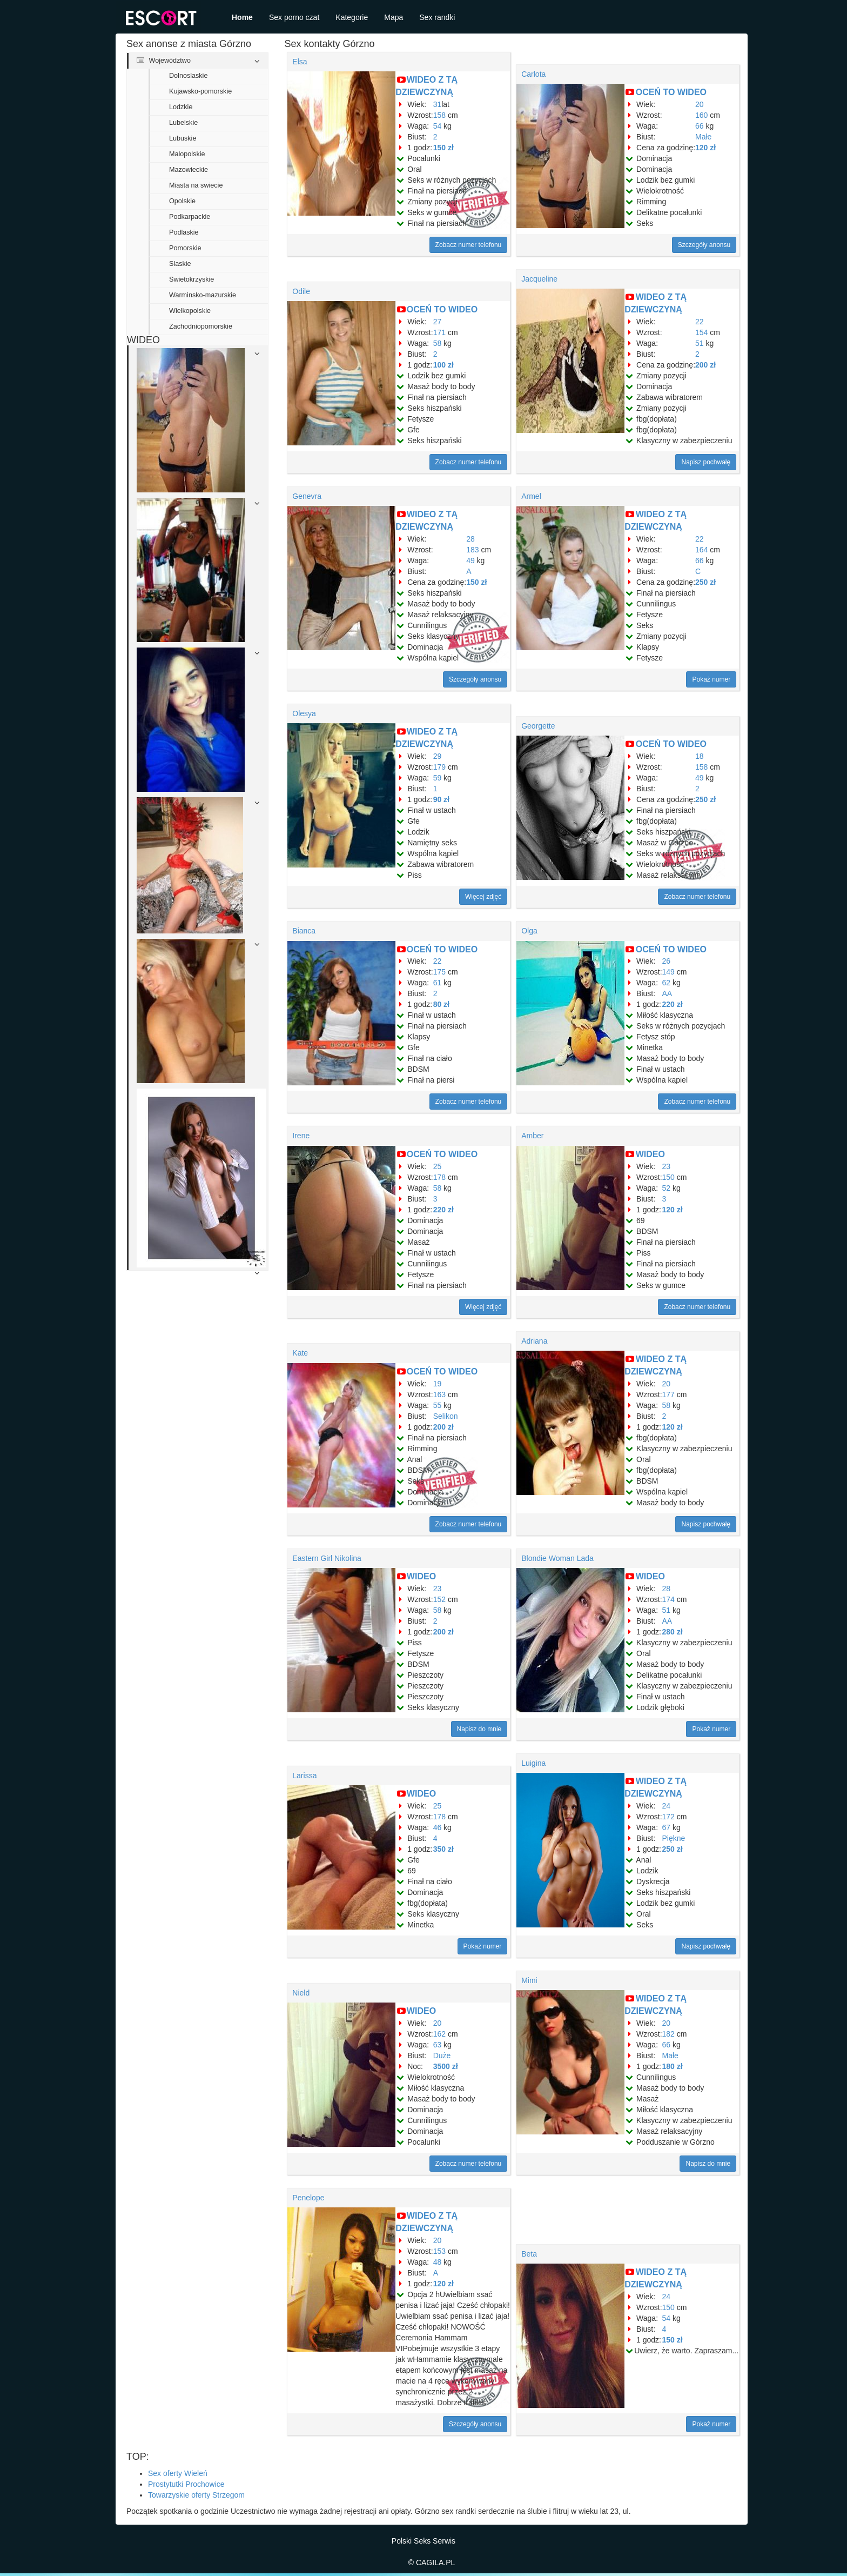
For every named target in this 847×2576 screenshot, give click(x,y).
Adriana (534, 1341)
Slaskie (180, 264)
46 (437, 1827)
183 (472, 549)
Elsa (299, 61)
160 (701, 115)
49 (470, 560)
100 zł (443, 365)
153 (439, 2251)
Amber (532, 1135)
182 (668, 2034)
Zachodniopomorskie (200, 326)
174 (668, 1599)
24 (666, 1805)
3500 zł (445, 2066)
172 (668, 1816)
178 (439, 1177)
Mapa (393, 17)
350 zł (443, 1849)
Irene (301, 1135)
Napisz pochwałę (705, 462)
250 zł (705, 582)
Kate (300, 1353)
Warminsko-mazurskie (202, 295)
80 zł (441, 1004)
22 (699, 321)
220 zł (672, 1004)
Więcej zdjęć (483, 896)
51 (699, 343)
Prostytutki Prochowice (186, 2484)
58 (437, 343)
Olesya (304, 713)
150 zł (443, 147)
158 (439, 115)
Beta (529, 2254)
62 (666, 982)
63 (437, 2044)
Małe (703, 136)
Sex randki (437, 17)
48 (437, 2262)
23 (666, 1166)
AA (667, 993)
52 (666, 1188)
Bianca (303, 930)
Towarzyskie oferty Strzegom (196, 2495)
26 (666, 961)
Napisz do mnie (479, 1729)
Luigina (533, 1763)
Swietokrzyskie (191, 279)
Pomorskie (185, 248)
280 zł (672, 1631)
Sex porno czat (294, 17)
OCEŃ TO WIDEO (671, 92)
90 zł (441, 799)
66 (699, 126)
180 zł (672, 2066)
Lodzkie (180, 107)
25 (437, 1166)
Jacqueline (539, 279)
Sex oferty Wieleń (177, 2473)
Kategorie (351, 17)
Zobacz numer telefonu (468, 245)
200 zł (705, 365)
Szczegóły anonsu (704, 245)
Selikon (445, 1416)
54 (437, 126)
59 (437, 777)
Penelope (308, 2197)
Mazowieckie (188, 169)
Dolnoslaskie (188, 75)
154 (701, 332)
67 (666, 1827)
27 (437, 321)
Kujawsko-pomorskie (200, 91)
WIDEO (650, 1154)
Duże (442, 2055)
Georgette (538, 726)
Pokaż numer (711, 679)
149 (668, 971)
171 (439, 332)
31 (437, 104)
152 (439, 1599)
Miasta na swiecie (196, 185)
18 (699, 756)
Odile (301, 291)
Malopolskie (187, 154)
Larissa (304, 1775)
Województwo (164, 60)
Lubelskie (183, 122)
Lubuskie (182, 138)
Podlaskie (184, 232)
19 (437, 1383)
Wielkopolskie (190, 311)
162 (439, 2034)
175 (439, 971)
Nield (301, 1992)
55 (437, 1405)
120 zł (705, 147)
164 (701, 549)
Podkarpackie (189, 217)
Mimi (529, 1980)
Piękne (673, 1838)
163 (439, 1394)
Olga (529, 930)
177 (668, 1394)
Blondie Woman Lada (557, 1558)
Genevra (306, 496)
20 (699, 104)
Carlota (533, 74)
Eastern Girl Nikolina (326, 1558)
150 (668, 1177)
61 (437, 982)
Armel (531, 496)
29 (437, 756)
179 (439, 767)
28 (470, 539)
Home (242, 17)
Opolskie (182, 201)
